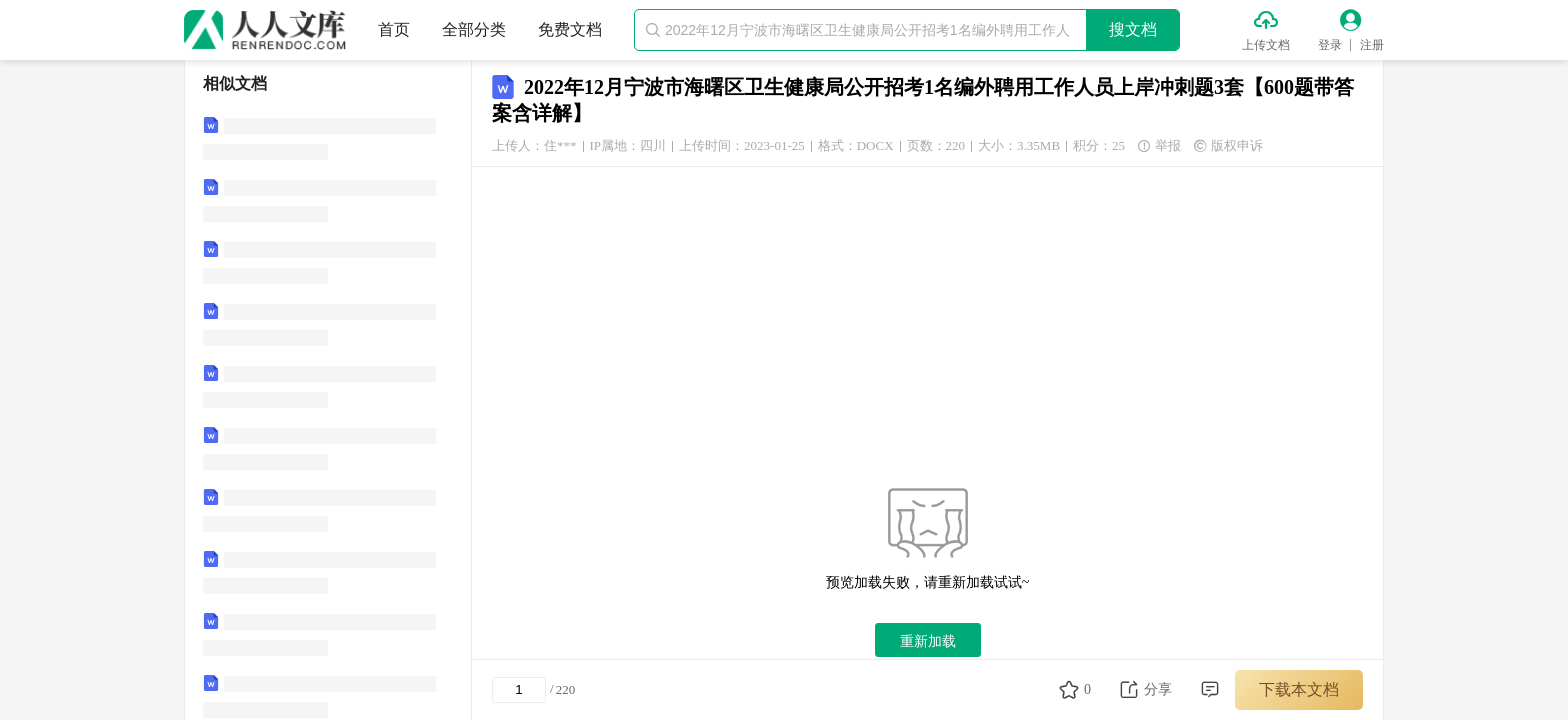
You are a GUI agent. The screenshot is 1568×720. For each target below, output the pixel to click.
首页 (394, 29)
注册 (1372, 45)
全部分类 (474, 29)
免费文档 (570, 29)
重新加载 (928, 641)
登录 (1330, 45)
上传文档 (1266, 45)
